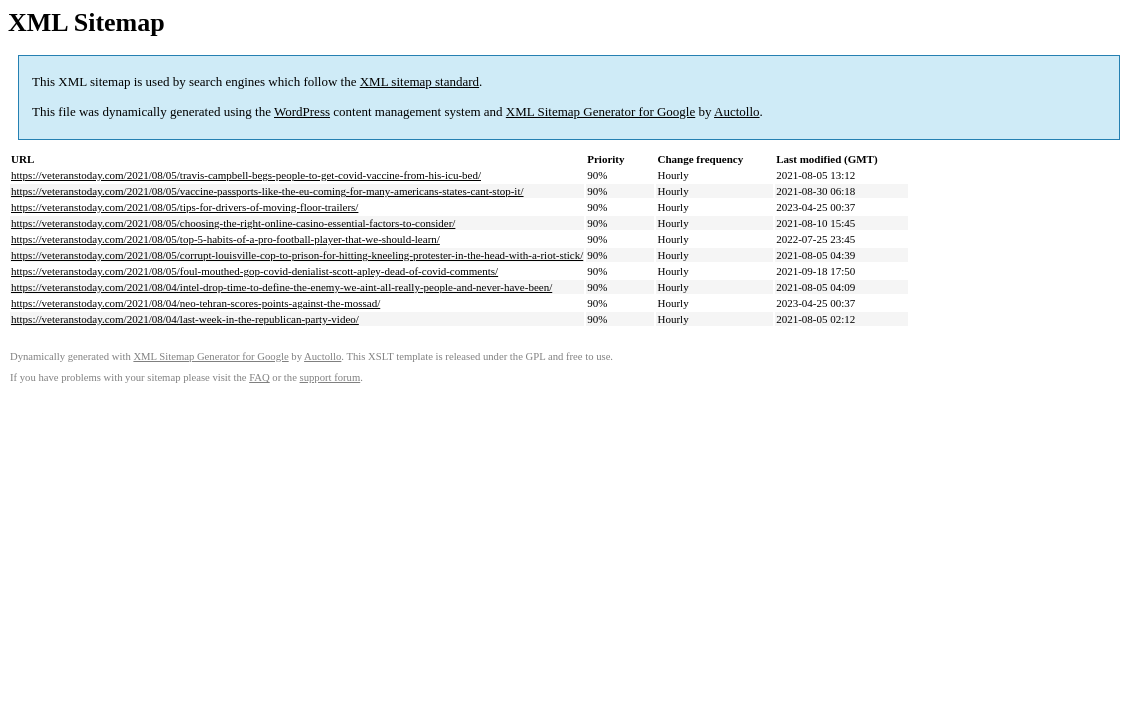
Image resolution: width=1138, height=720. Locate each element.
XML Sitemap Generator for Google (600, 111)
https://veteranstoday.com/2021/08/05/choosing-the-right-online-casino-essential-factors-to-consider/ (233, 223)
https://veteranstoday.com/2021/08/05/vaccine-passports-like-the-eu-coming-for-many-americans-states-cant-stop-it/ (267, 191)
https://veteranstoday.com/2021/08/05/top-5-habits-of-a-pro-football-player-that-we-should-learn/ (225, 239)
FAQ (259, 377)
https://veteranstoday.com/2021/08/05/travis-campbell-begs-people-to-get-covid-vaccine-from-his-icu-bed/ (246, 175)
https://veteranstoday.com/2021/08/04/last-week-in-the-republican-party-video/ (185, 319)
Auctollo (737, 111)
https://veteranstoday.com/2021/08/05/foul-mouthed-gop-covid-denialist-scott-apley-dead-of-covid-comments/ (254, 271)
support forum (330, 377)
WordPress (302, 111)
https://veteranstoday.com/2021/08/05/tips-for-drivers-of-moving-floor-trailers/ (184, 207)
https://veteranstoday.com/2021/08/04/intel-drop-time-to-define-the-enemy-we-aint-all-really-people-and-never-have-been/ (281, 287)
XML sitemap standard (419, 81)
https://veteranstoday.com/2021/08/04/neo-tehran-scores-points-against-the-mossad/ (195, 303)
